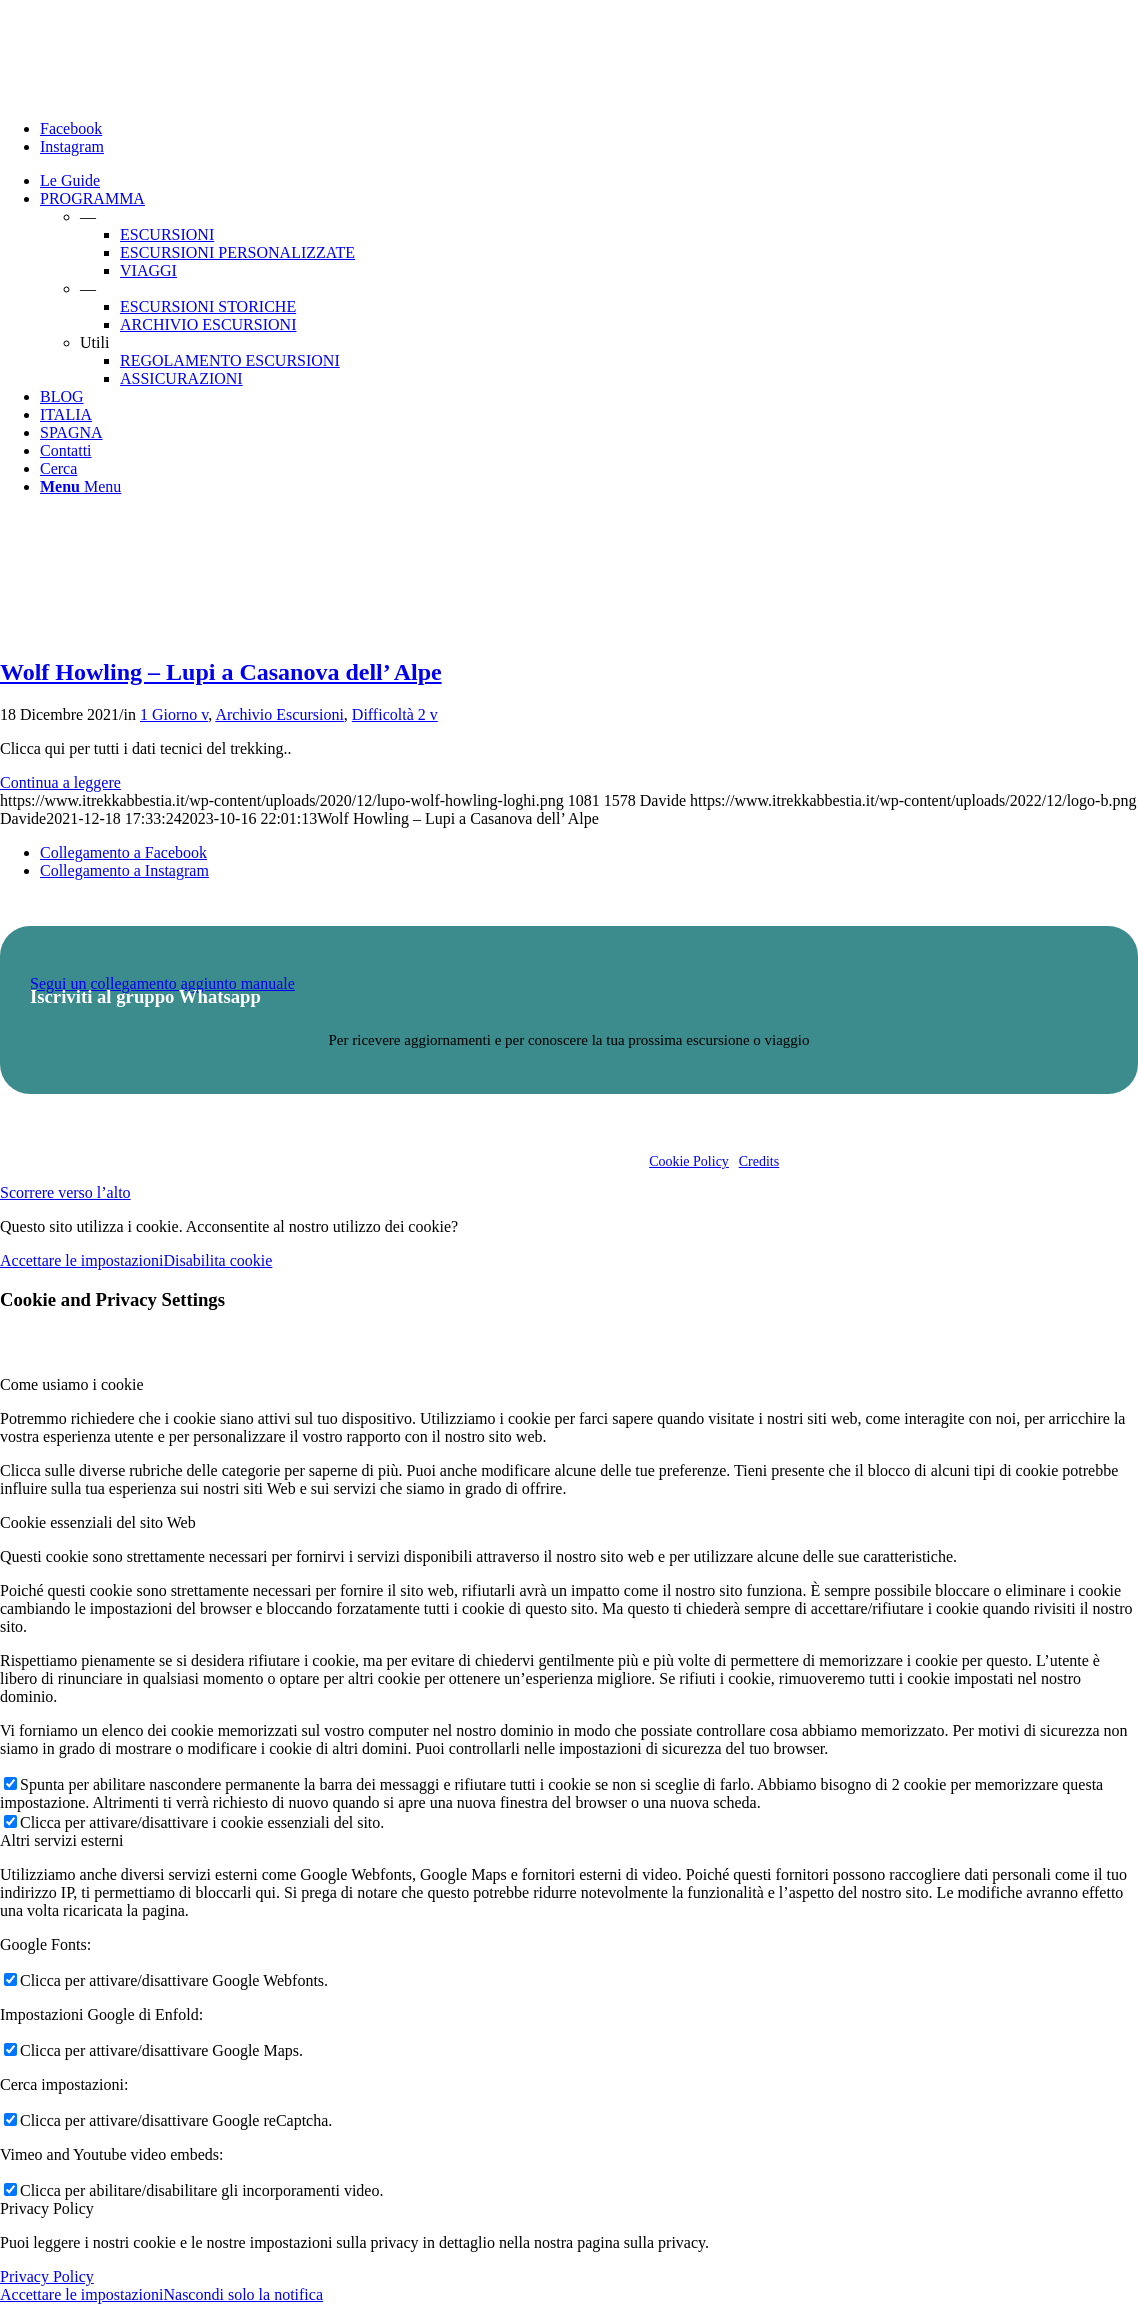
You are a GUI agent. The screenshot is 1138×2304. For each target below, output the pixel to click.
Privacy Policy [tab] (47, 2208)
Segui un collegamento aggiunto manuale (162, 983)
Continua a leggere (60, 782)
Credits (759, 1161)
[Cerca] (58, 468)
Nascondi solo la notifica (243, 2294)
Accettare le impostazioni (81, 1260)
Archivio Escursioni (279, 714)
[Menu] (80, 486)
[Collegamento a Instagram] (72, 146)
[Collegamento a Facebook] (71, 128)
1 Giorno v (174, 714)
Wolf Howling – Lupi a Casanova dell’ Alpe (221, 672)
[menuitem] (589, 181)
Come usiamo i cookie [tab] (72, 1384)
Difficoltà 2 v (395, 714)
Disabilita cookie (217, 1260)
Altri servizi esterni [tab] (62, 1840)
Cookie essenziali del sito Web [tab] (98, 1522)
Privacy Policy (47, 2276)
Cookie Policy (689, 1161)
